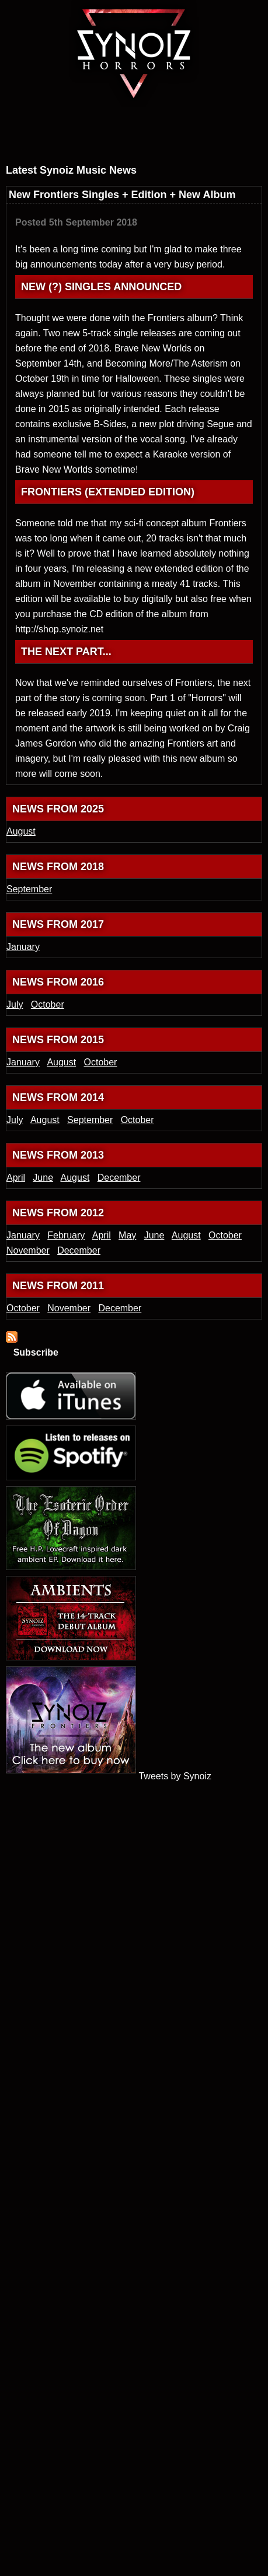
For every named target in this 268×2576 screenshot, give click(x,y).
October (47, 1004)
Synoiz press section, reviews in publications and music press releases (156, 140)
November (28, 1250)
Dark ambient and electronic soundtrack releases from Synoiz (45, 140)
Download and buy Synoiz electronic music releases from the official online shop (217, 140)
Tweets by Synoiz (174, 1776)
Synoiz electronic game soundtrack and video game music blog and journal (148, 115)
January (23, 947)
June (43, 1178)
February (66, 1235)
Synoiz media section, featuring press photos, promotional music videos (105, 140)
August (21, 831)
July (14, 1004)
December (119, 1178)
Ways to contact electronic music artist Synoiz (207, 115)
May (127, 1235)
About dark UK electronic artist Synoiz (98, 115)
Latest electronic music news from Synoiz (48, 115)
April (15, 1178)
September (29, 889)
